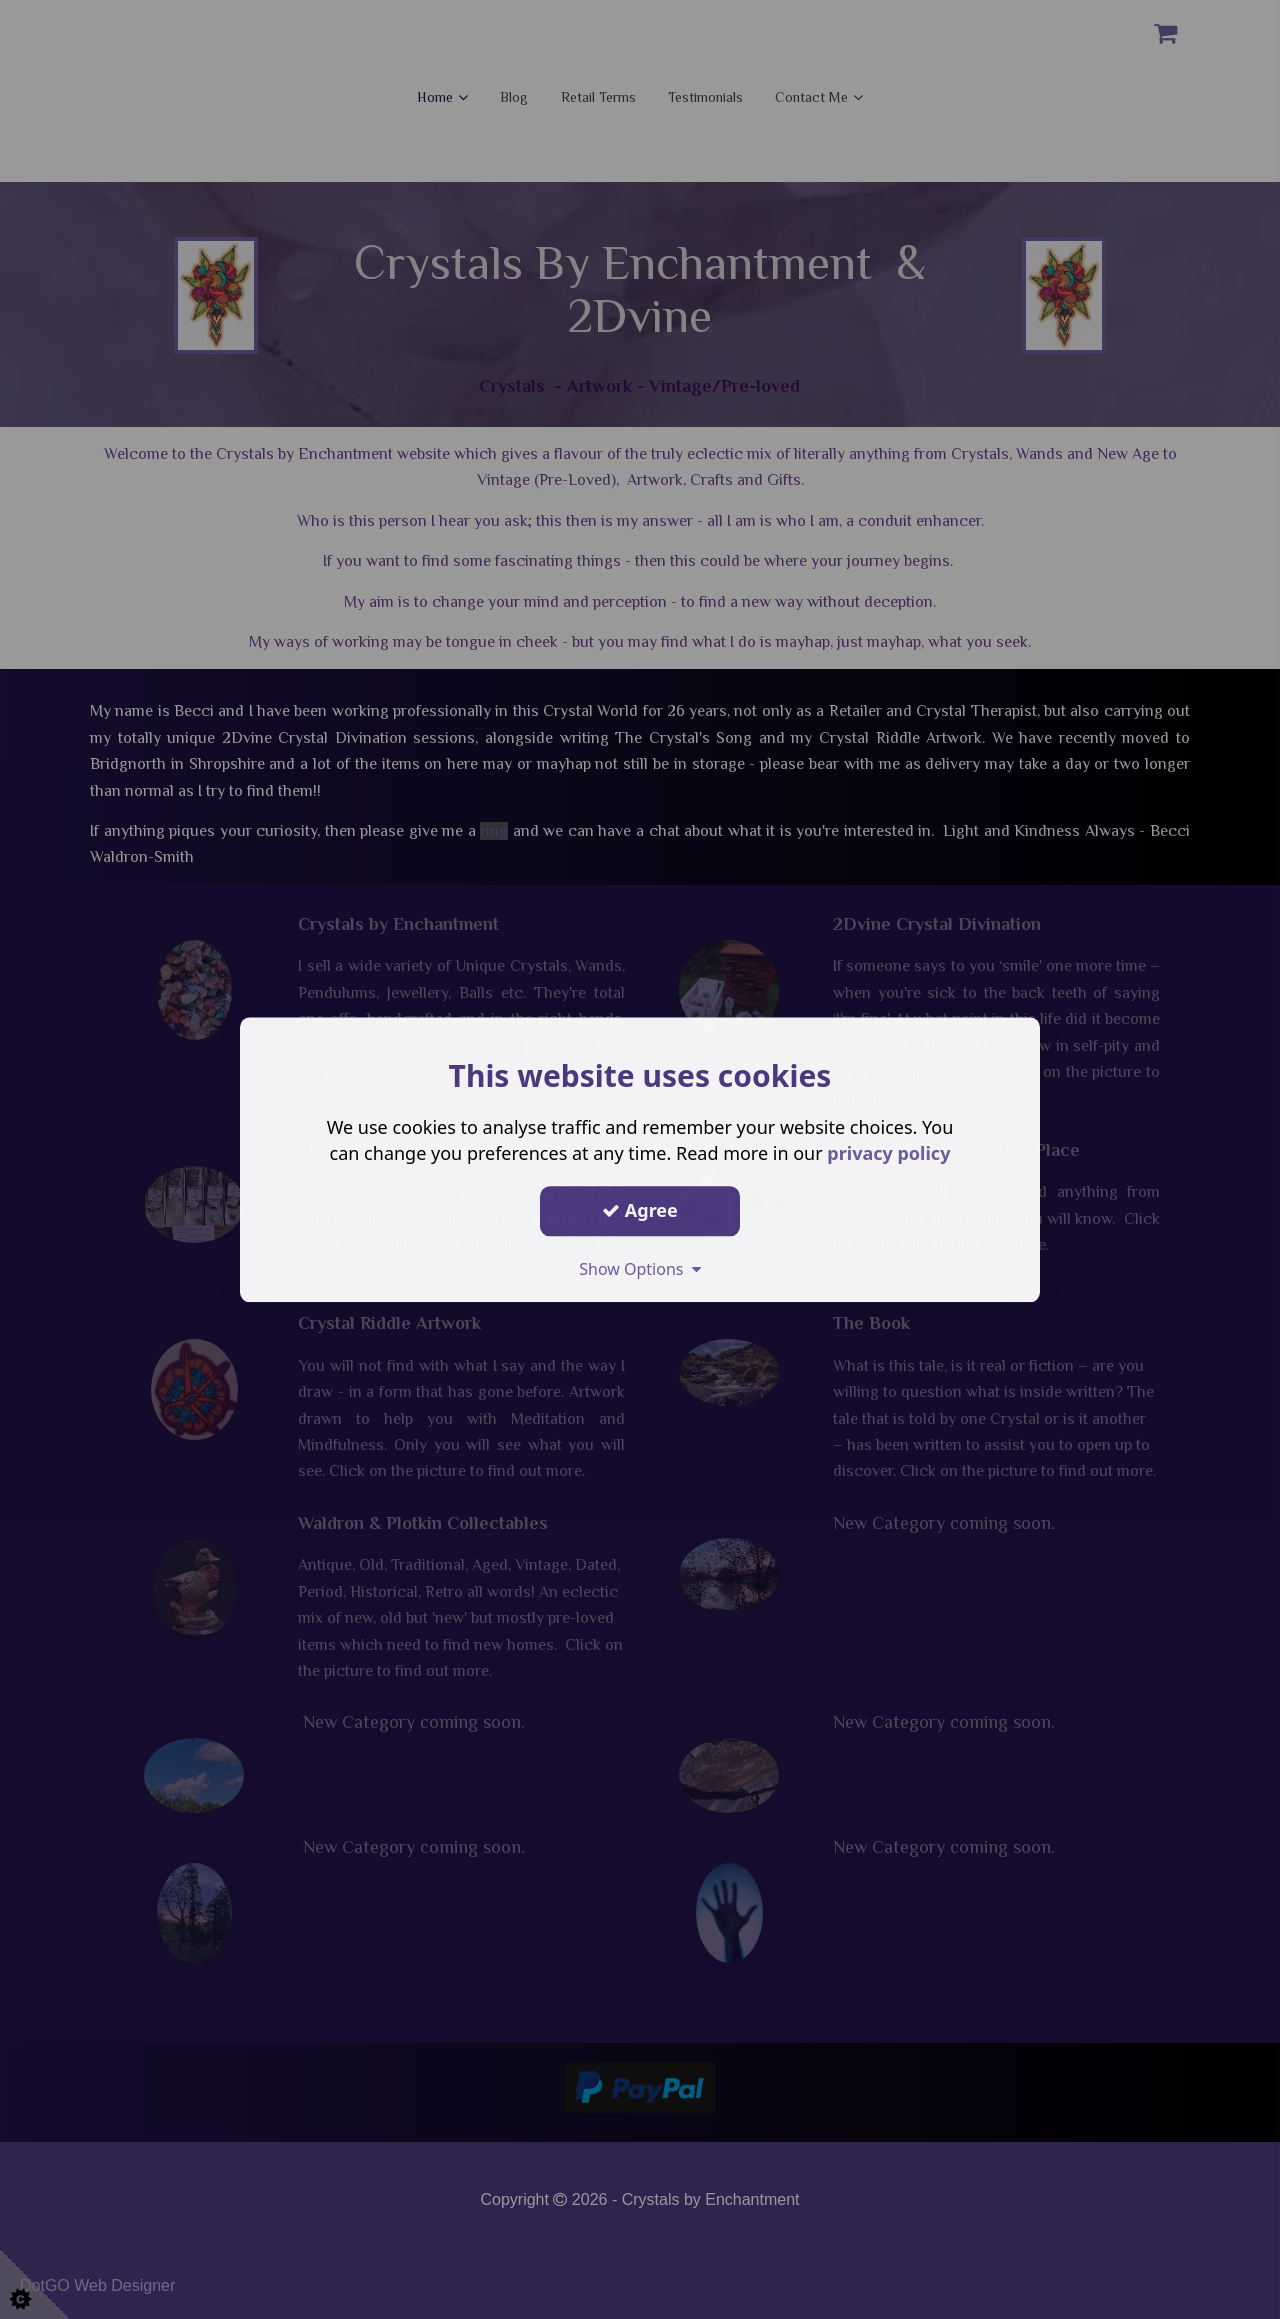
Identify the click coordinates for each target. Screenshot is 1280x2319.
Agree (640, 1210)
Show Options (640, 1269)
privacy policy (888, 1153)
